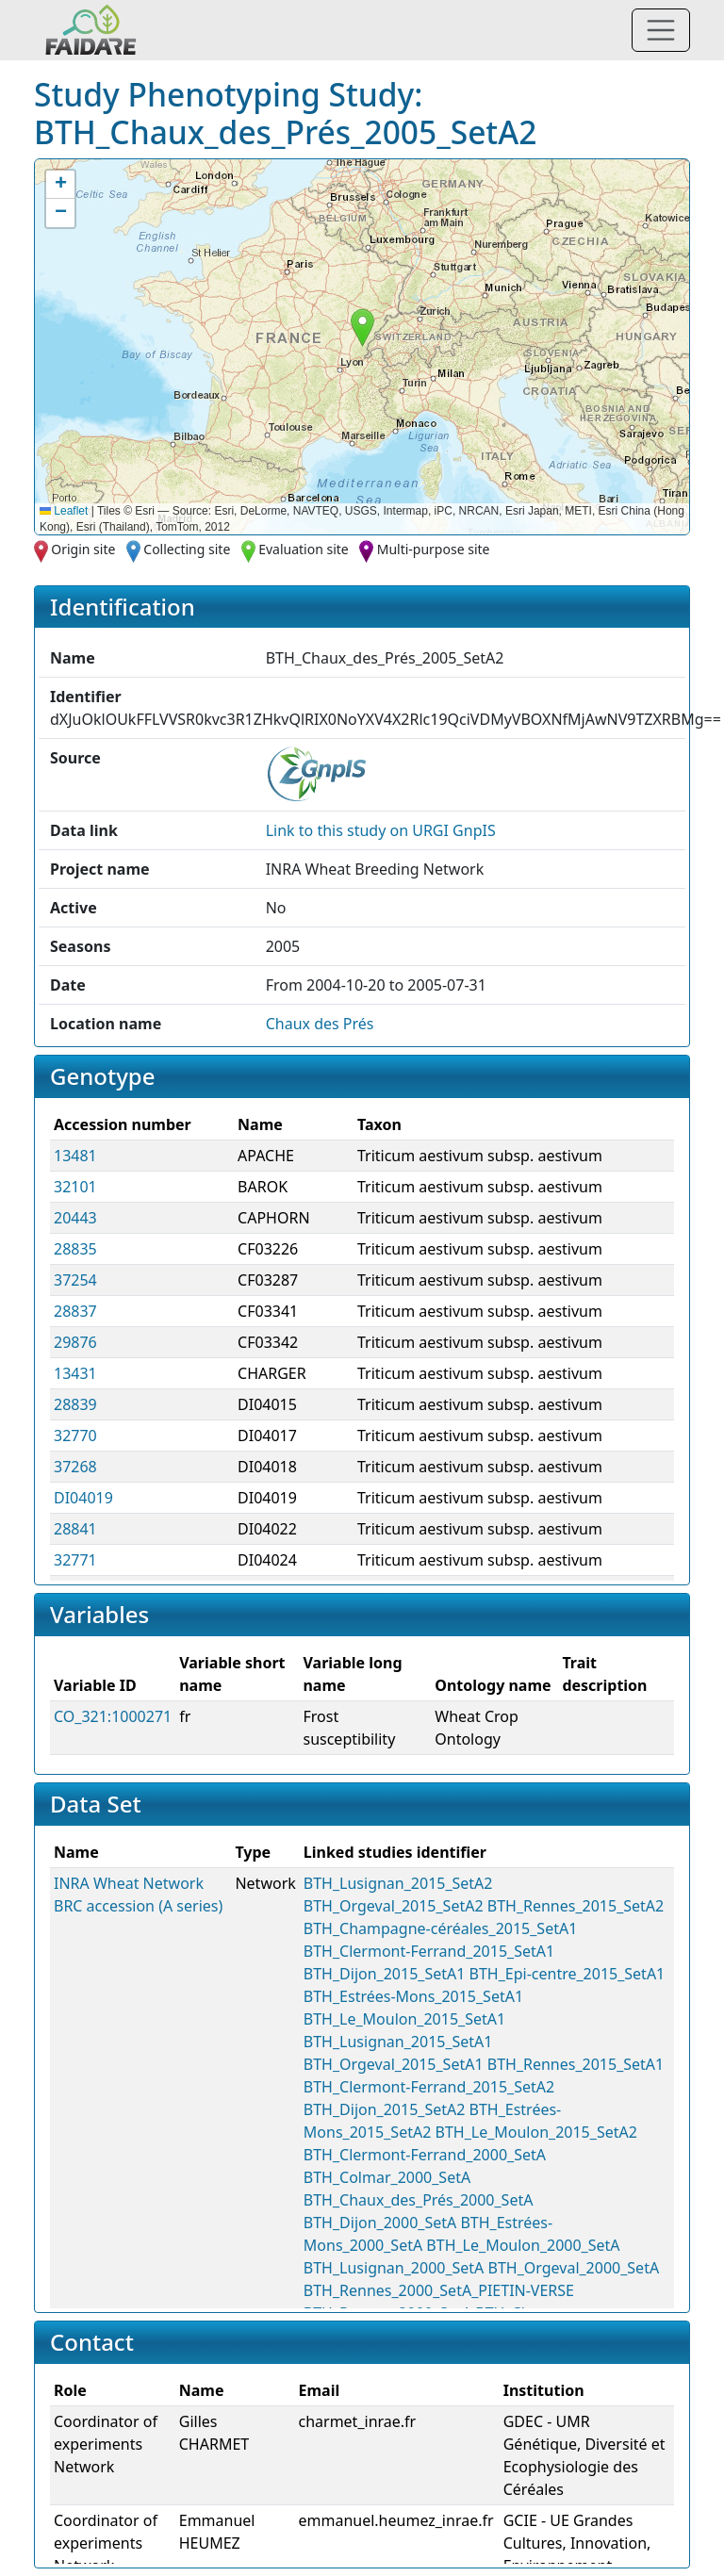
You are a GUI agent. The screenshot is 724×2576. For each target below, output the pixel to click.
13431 (75, 1373)
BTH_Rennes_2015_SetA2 (575, 1905)
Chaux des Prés (320, 1023)
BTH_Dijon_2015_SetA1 (385, 1973)
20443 (75, 1217)
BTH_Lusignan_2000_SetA (394, 2267)
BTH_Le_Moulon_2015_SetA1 (404, 2019)
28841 (75, 1528)
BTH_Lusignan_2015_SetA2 (398, 1883)
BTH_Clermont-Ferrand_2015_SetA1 (429, 1951)
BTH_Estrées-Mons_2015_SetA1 (413, 1996)
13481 (75, 1155)
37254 (75, 1280)
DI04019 (83, 1497)
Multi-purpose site (433, 549)
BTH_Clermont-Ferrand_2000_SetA (425, 2154)
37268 (75, 1466)
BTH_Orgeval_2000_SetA (574, 2267)
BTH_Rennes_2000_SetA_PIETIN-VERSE (439, 2290)
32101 (75, 1186)
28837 (75, 1311)
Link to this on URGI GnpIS (381, 830)
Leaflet (64, 510)
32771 (75, 1560)
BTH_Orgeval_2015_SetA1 (394, 2064)
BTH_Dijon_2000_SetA (380, 2222)
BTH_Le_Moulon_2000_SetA (522, 2245)
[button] (362, 327)
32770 (75, 1435)
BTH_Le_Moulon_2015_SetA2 (536, 2132)
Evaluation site (303, 549)
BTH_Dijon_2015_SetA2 (385, 2109)
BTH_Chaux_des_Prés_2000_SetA (419, 2200)
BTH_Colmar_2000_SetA (387, 2177)
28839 (75, 1404)
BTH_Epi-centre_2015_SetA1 (567, 1973)
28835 (75, 1249)
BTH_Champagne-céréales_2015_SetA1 (441, 1928)
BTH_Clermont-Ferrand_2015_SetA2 (429, 2086)
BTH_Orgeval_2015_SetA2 (394, 1905)
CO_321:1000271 (113, 1716)
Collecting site (186, 549)
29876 (75, 1342)
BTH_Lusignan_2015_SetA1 (398, 2041)
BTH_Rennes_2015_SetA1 (575, 2064)
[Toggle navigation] (661, 30)
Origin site (83, 549)
